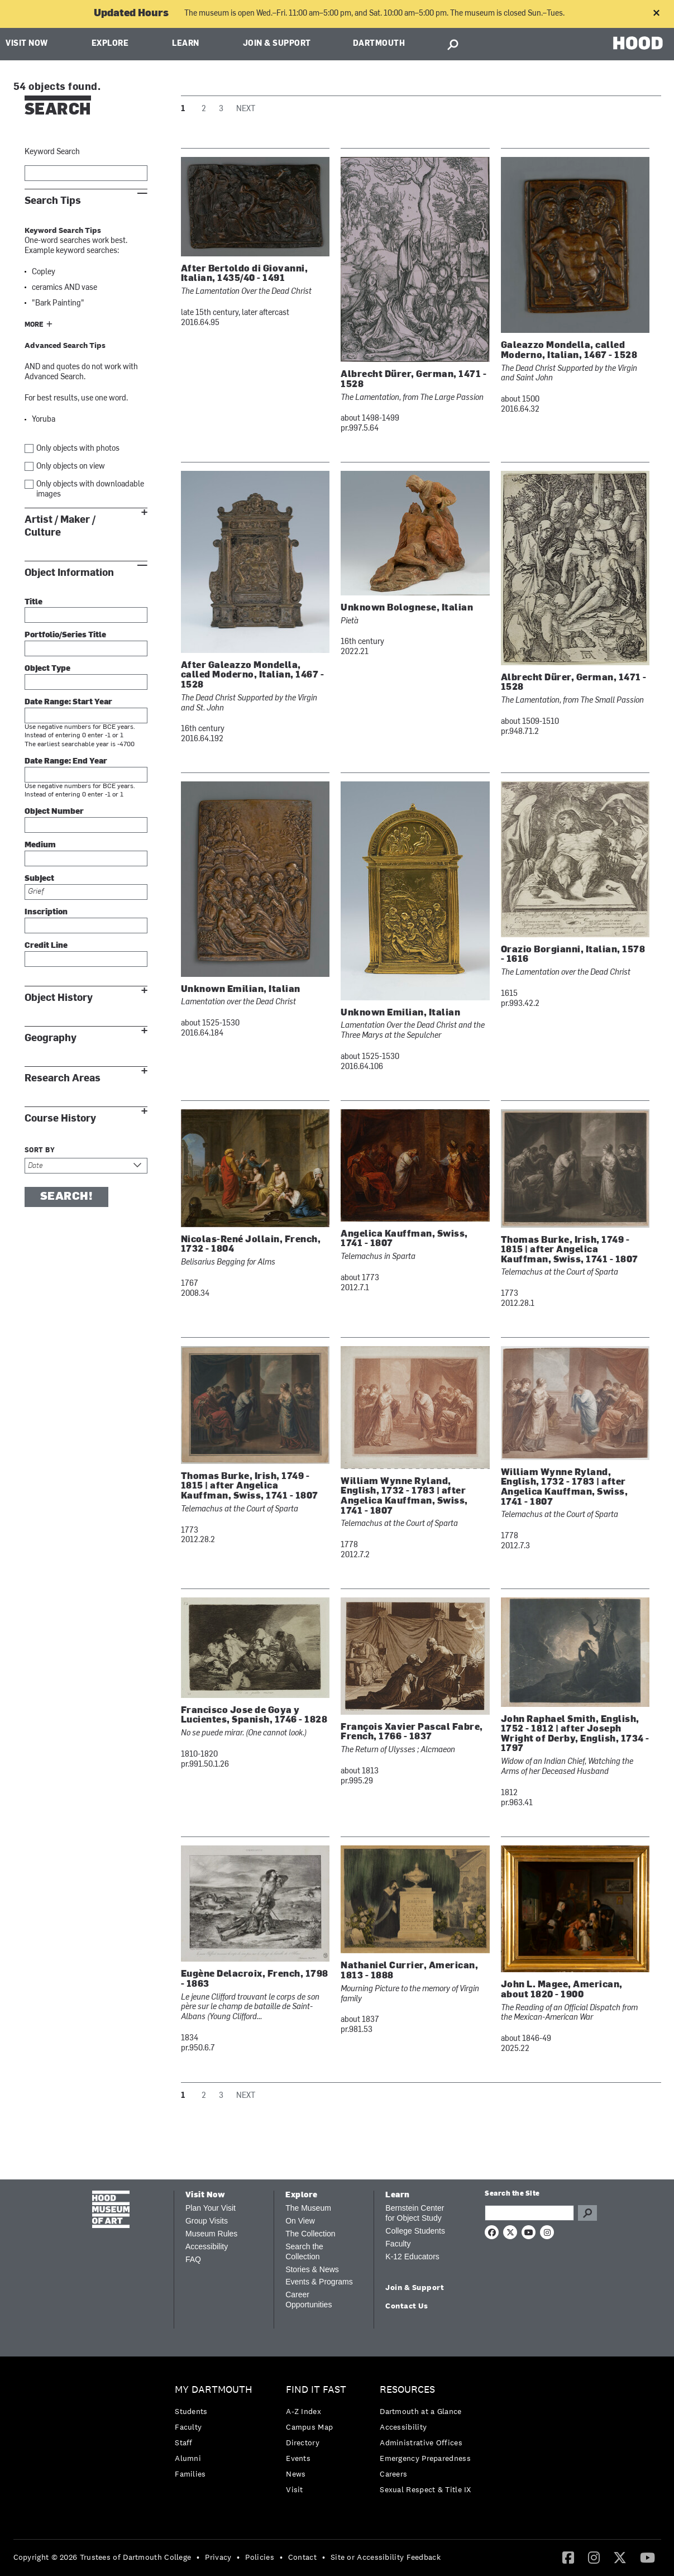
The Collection (310, 2233)
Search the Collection (304, 2251)
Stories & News (312, 2269)
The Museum (308, 2207)
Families (190, 2474)
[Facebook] (568, 2557)
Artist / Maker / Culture (60, 526)
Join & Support (277, 44)
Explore (110, 44)
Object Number (54, 812)
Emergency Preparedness (425, 2458)
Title (33, 602)
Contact (302, 2557)
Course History (60, 1118)
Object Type (47, 669)
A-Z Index (303, 2411)
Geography (51, 1038)
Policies (259, 2557)
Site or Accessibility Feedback (386, 2557)
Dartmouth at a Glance (420, 2411)
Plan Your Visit (210, 2207)
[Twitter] (620, 2557)
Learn (185, 44)
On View (300, 2220)
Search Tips (53, 201)
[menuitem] (216, 2434)
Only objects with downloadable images (90, 489)
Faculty (397, 2243)
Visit (294, 2489)
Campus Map (309, 2427)
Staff (184, 2442)
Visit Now (27, 44)
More (34, 325)
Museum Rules (211, 2233)
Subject (39, 879)
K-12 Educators (412, 2256)
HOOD (638, 42)
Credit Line (46, 946)
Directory (302, 2442)
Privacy (218, 2557)
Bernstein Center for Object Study (414, 2212)
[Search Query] (529, 2213)
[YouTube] (647, 2557)
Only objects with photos (77, 449)
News (295, 2474)
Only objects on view (70, 466)
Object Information (69, 573)
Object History (59, 998)
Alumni (188, 2458)
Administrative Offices (421, 2442)
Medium (40, 845)
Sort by (40, 1150)
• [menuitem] (198, 2557)
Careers (393, 2474)
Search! (66, 1197)
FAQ (193, 2259)
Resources (407, 2389)
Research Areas (63, 1078)
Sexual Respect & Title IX (425, 2489)
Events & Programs (319, 2281)
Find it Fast (316, 2389)
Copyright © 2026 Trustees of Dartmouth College (102, 2557)
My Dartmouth (213, 2389)
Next (245, 109)
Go (587, 2213)
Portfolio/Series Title (65, 635)
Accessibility (206, 2246)
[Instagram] (594, 2557)
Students (191, 2411)
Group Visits (206, 2220)
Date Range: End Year (66, 761)
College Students (415, 2230)
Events (298, 2458)
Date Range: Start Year (68, 702)
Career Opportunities (308, 2299)
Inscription (46, 912)
